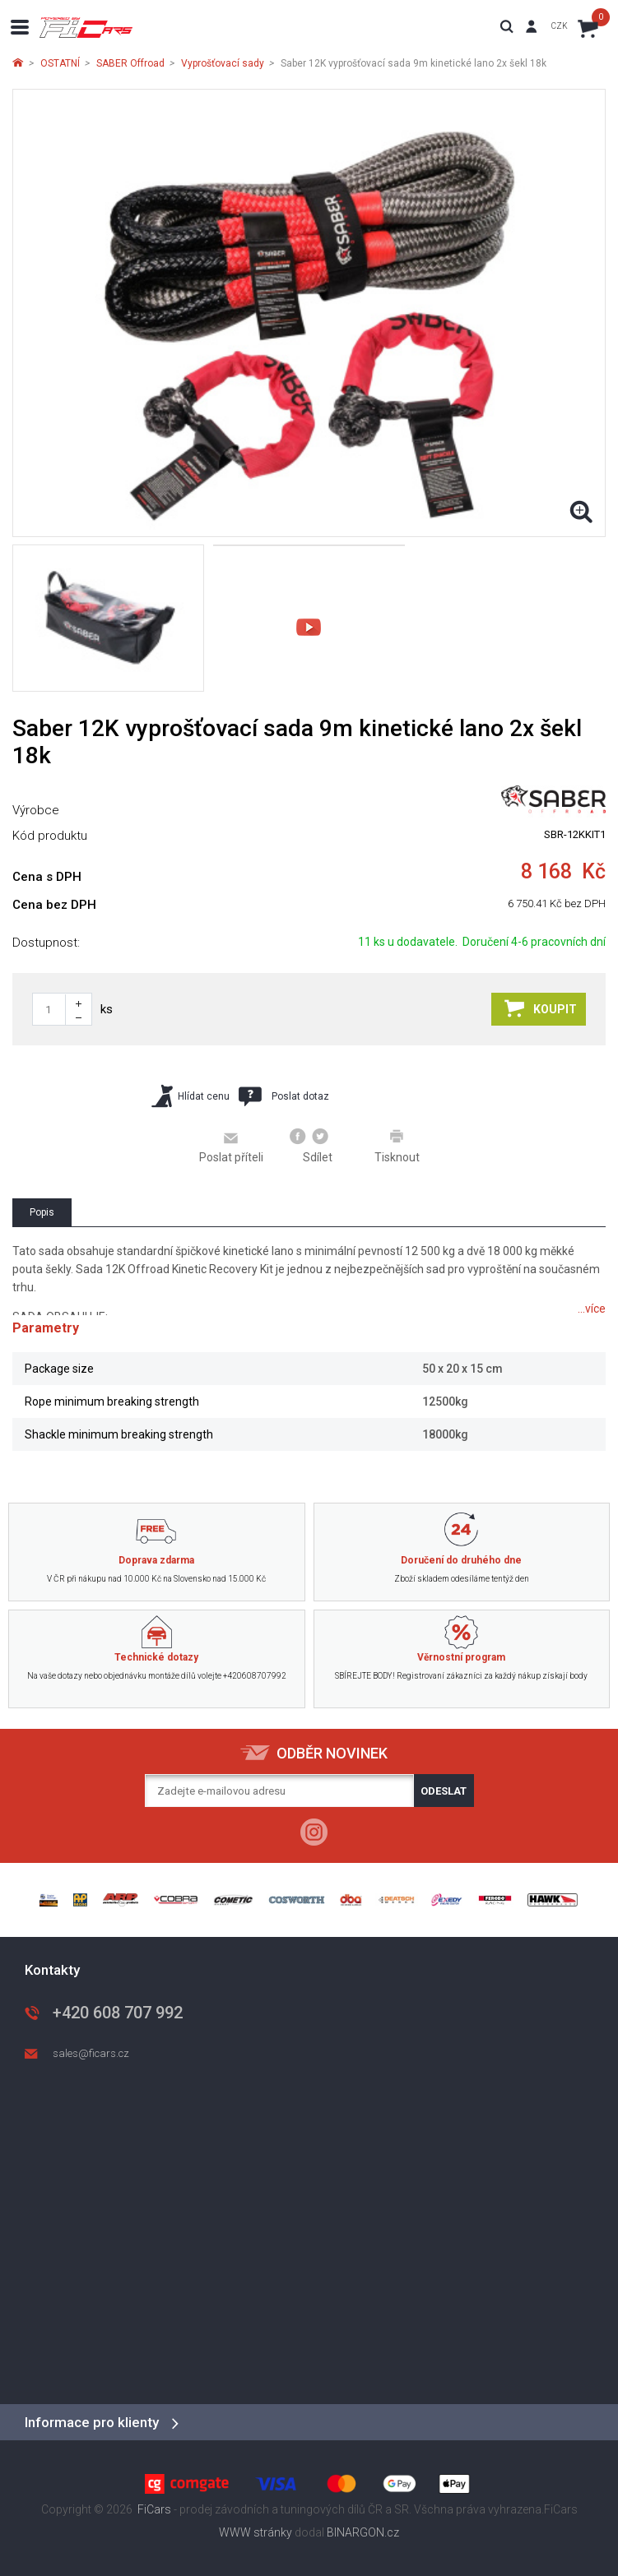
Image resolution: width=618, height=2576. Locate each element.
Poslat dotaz (284, 1096)
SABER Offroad (130, 63)
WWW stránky (255, 2532)
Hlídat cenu (190, 1096)
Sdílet (311, 1146)
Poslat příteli (231, 1147)
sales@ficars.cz (91, 2053)
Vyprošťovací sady (222, 63)
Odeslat (444, 1791)
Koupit (540, 1008)
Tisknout (397, 1146)
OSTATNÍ (60, 63)
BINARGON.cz (363, 2532)
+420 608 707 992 (118, 2012)
